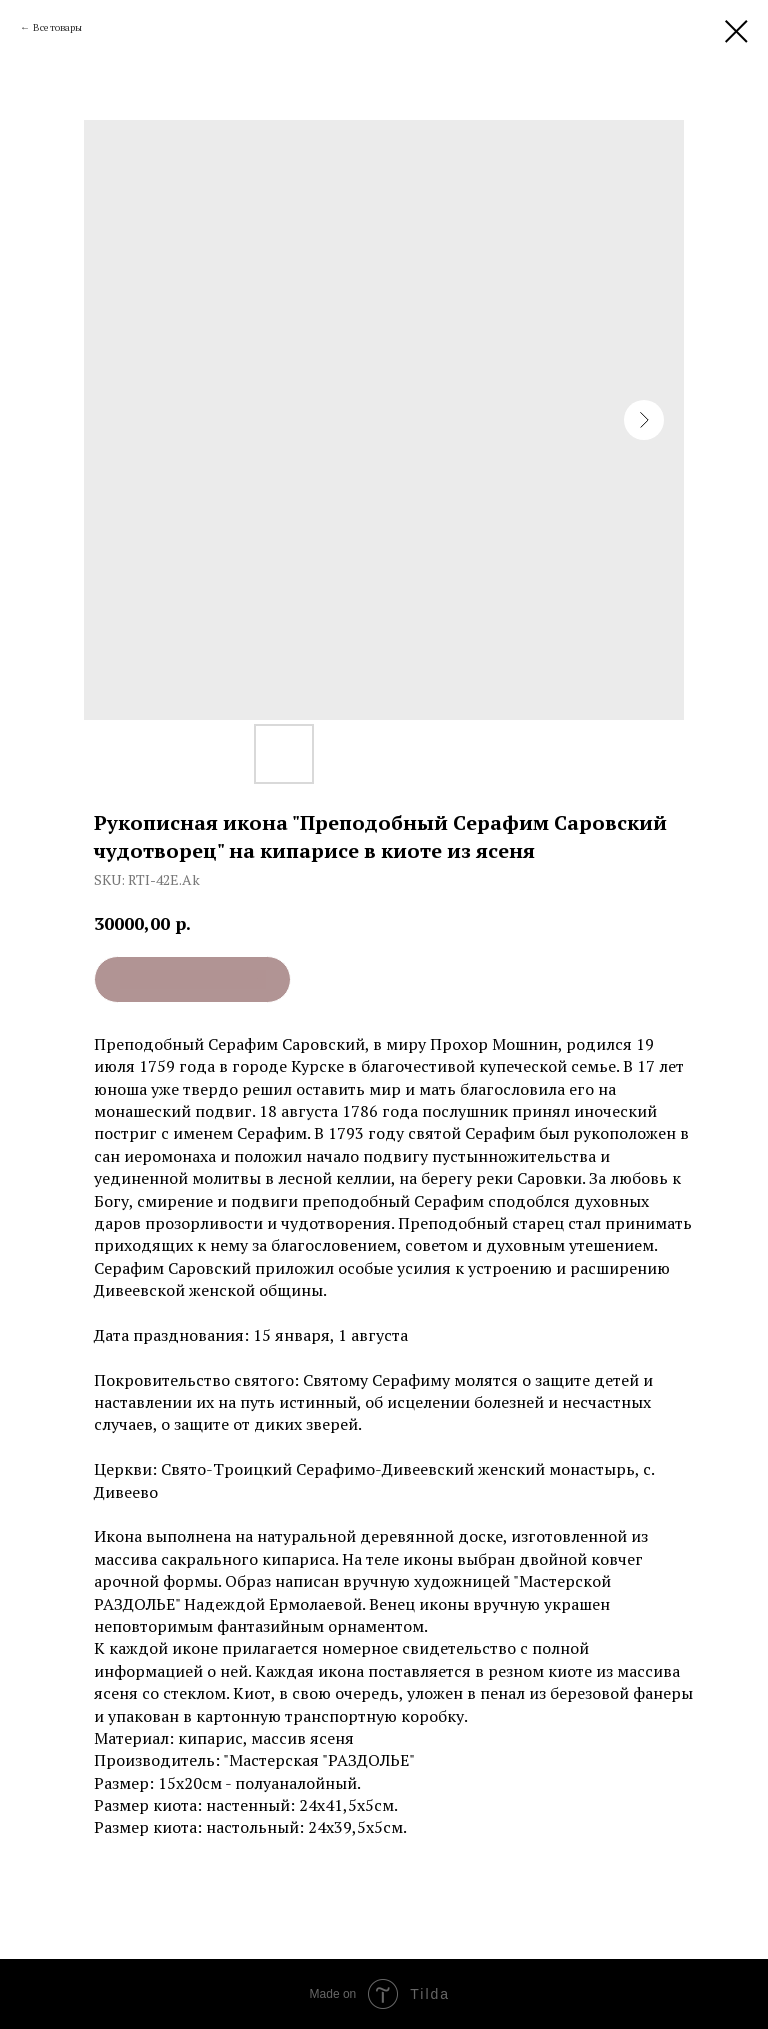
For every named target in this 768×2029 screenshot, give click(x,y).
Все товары (57, 27)
